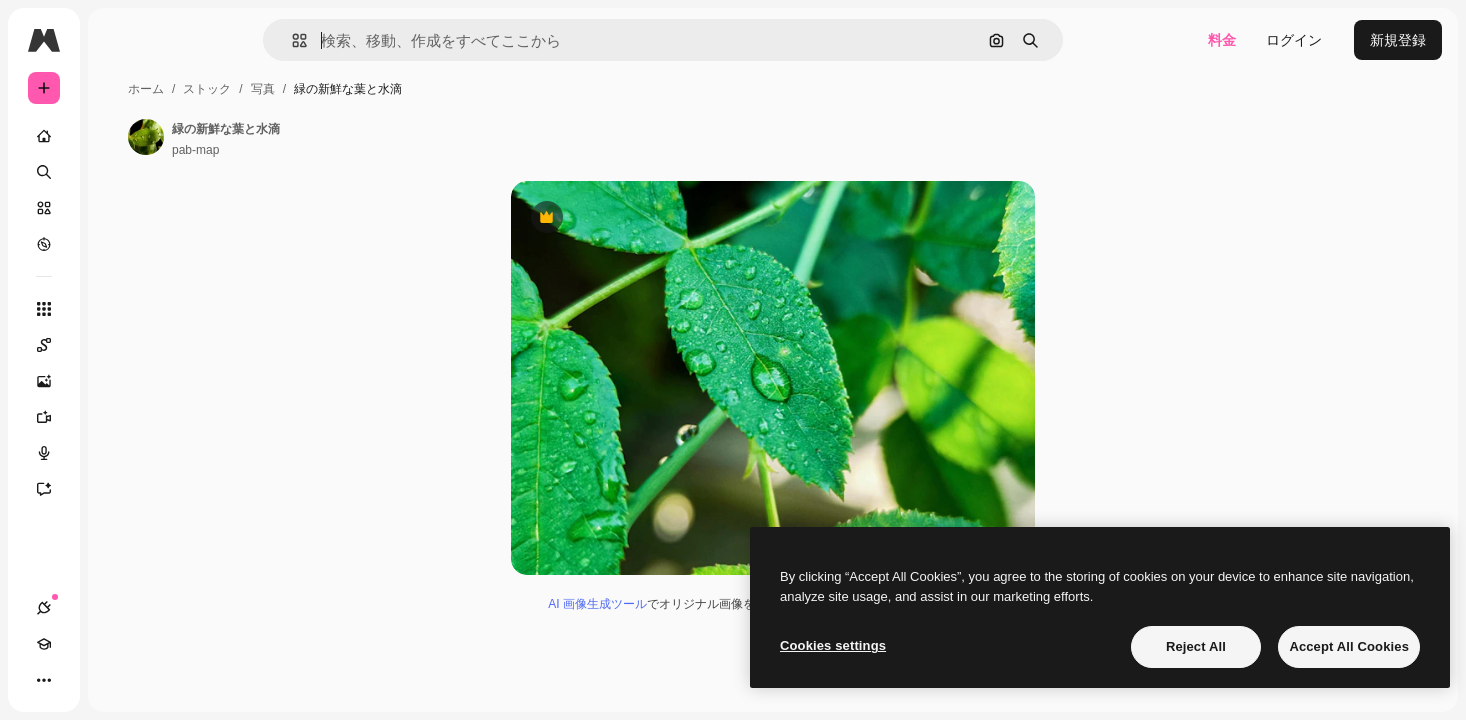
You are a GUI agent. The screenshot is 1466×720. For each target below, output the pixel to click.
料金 (1222, 40)
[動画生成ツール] (120, 417)
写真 (415, 89)
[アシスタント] (120, 489)
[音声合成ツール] (120, 453)
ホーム (298, 89)
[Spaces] (120, 345)
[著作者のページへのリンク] (298, 137)
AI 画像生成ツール (673, 610)
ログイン (1294, 40)
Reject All (1196, 646)
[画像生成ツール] (120, 381)
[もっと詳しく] (120, 244)
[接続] (44, 680)
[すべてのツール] (120, 309)
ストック (359, 89)
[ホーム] (120, 136)
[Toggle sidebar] (196, 40)
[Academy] (80, 680)
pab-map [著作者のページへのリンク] (347, 150)
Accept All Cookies (1349, 646)
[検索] (120, 172)
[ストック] (120, 208)
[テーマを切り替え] (116, 680)
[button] (367, 40)
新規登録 (1398, 40)
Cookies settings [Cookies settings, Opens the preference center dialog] (833, 645)
